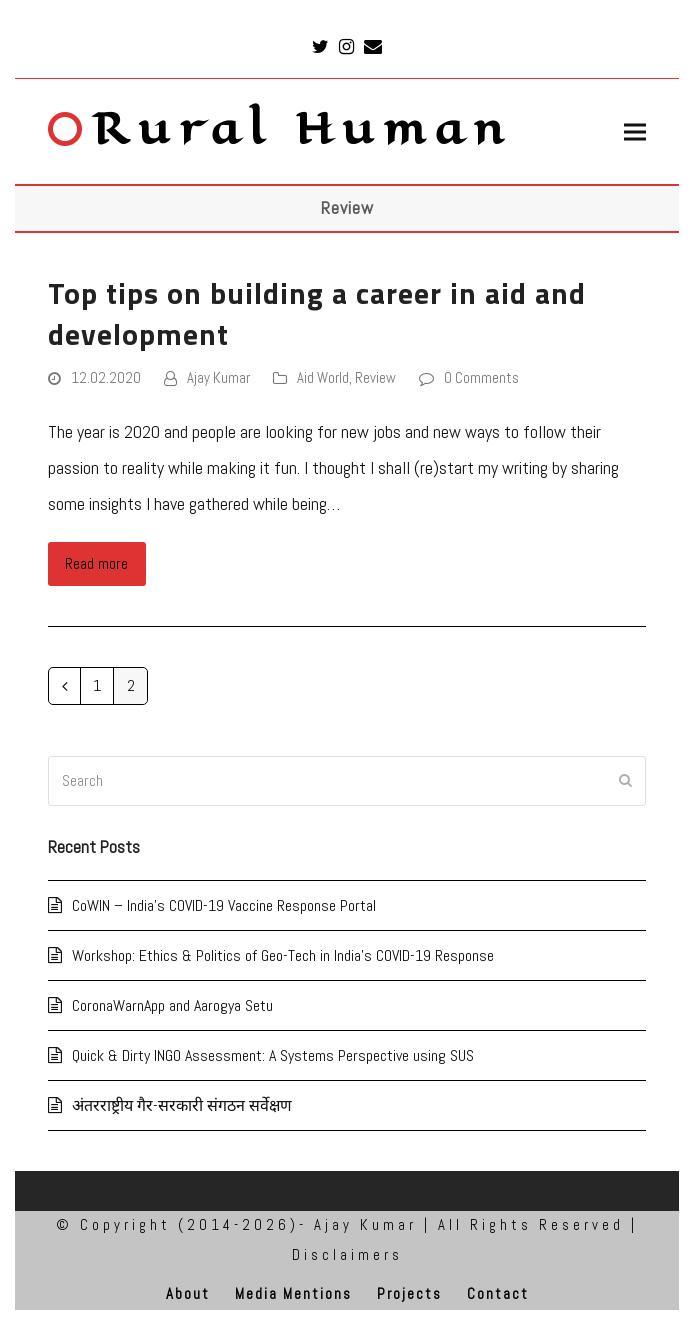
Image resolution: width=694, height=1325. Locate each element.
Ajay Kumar (218, 378)
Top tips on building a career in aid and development (317, 313)
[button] (635, 131)
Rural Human (280, 129)
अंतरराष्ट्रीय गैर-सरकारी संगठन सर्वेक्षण (182, 1105)
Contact (498, 1294)
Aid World (323, 378)
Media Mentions (293, 1294)
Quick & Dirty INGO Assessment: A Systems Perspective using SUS (273, 1055)
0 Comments (481, 378)
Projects (409, 1294)
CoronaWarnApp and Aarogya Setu (172, 1005)
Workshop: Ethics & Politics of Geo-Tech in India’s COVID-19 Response (283, 955)
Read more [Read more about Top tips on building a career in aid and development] (96, 563)
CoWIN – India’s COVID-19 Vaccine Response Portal (224, 905)
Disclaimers (347, 1255)
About (188, 1294)
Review (375, 378)
